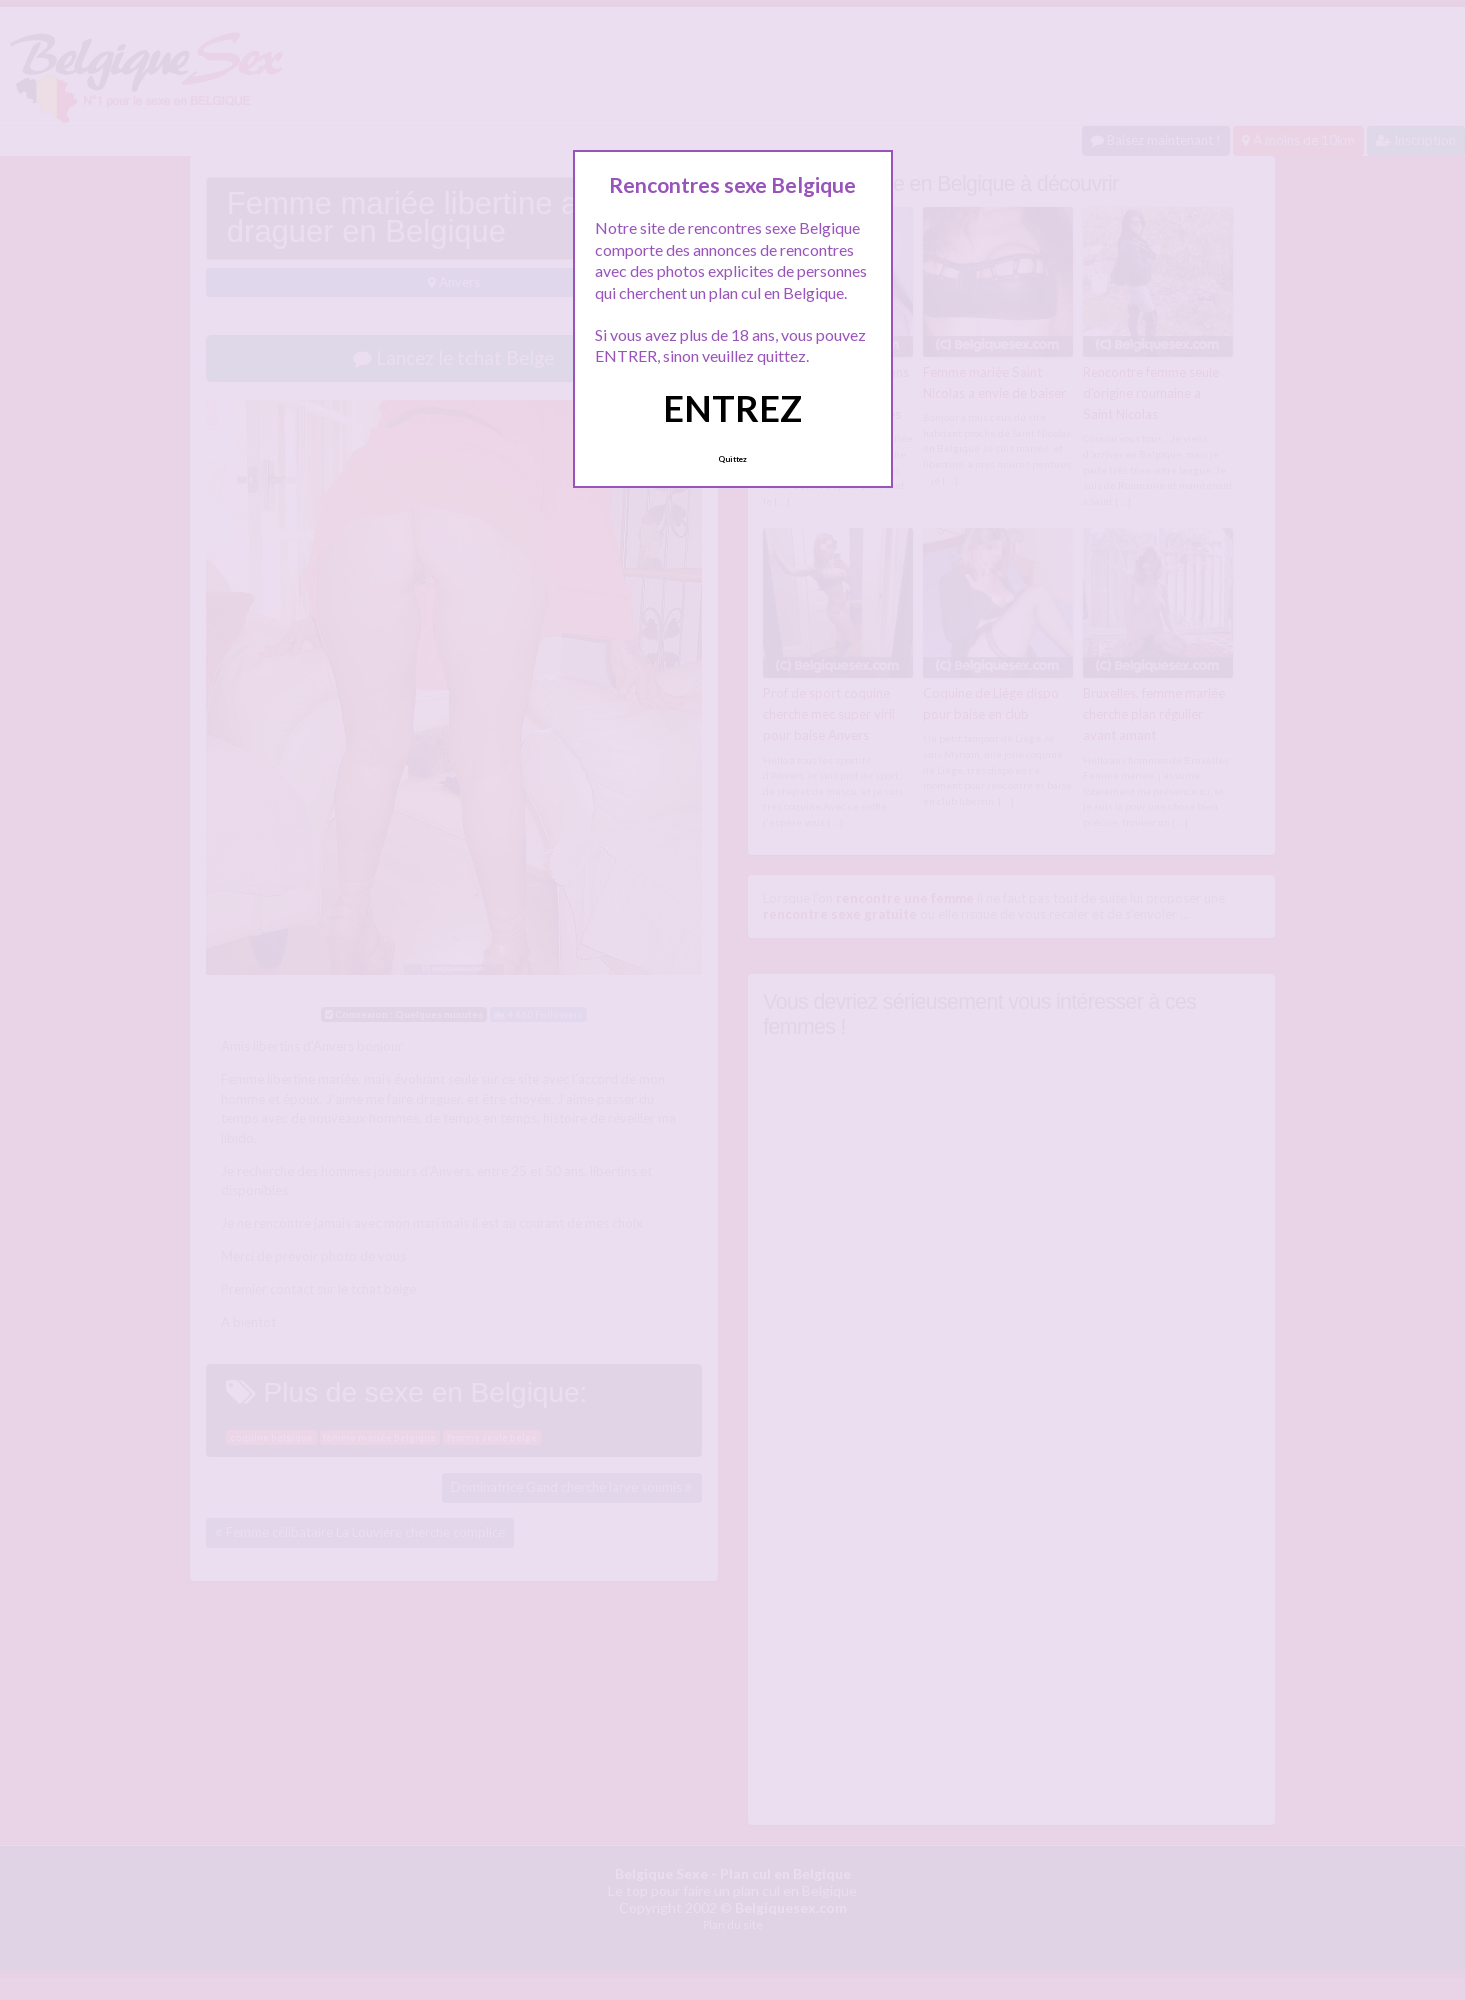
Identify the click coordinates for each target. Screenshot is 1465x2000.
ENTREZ (732, 408)
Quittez (732, 459)
